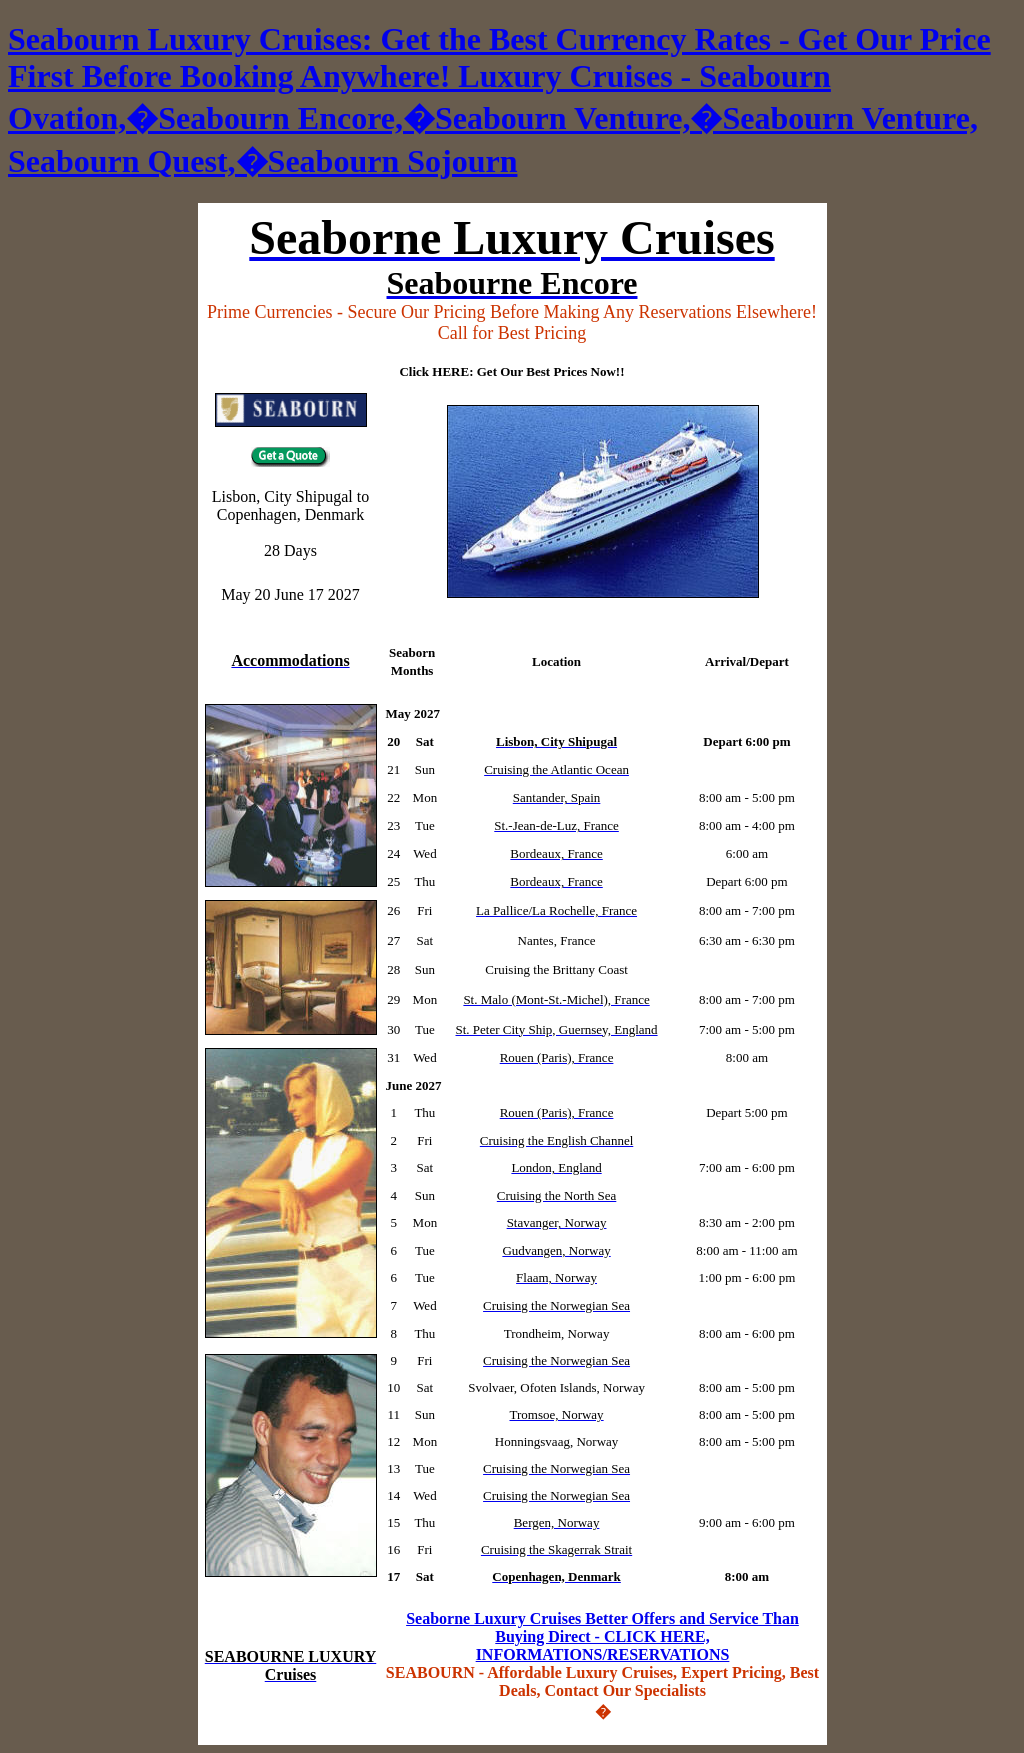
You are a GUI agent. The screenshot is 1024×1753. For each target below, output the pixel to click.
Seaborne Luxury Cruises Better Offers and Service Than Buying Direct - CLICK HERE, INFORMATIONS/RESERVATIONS (602, 1636)
